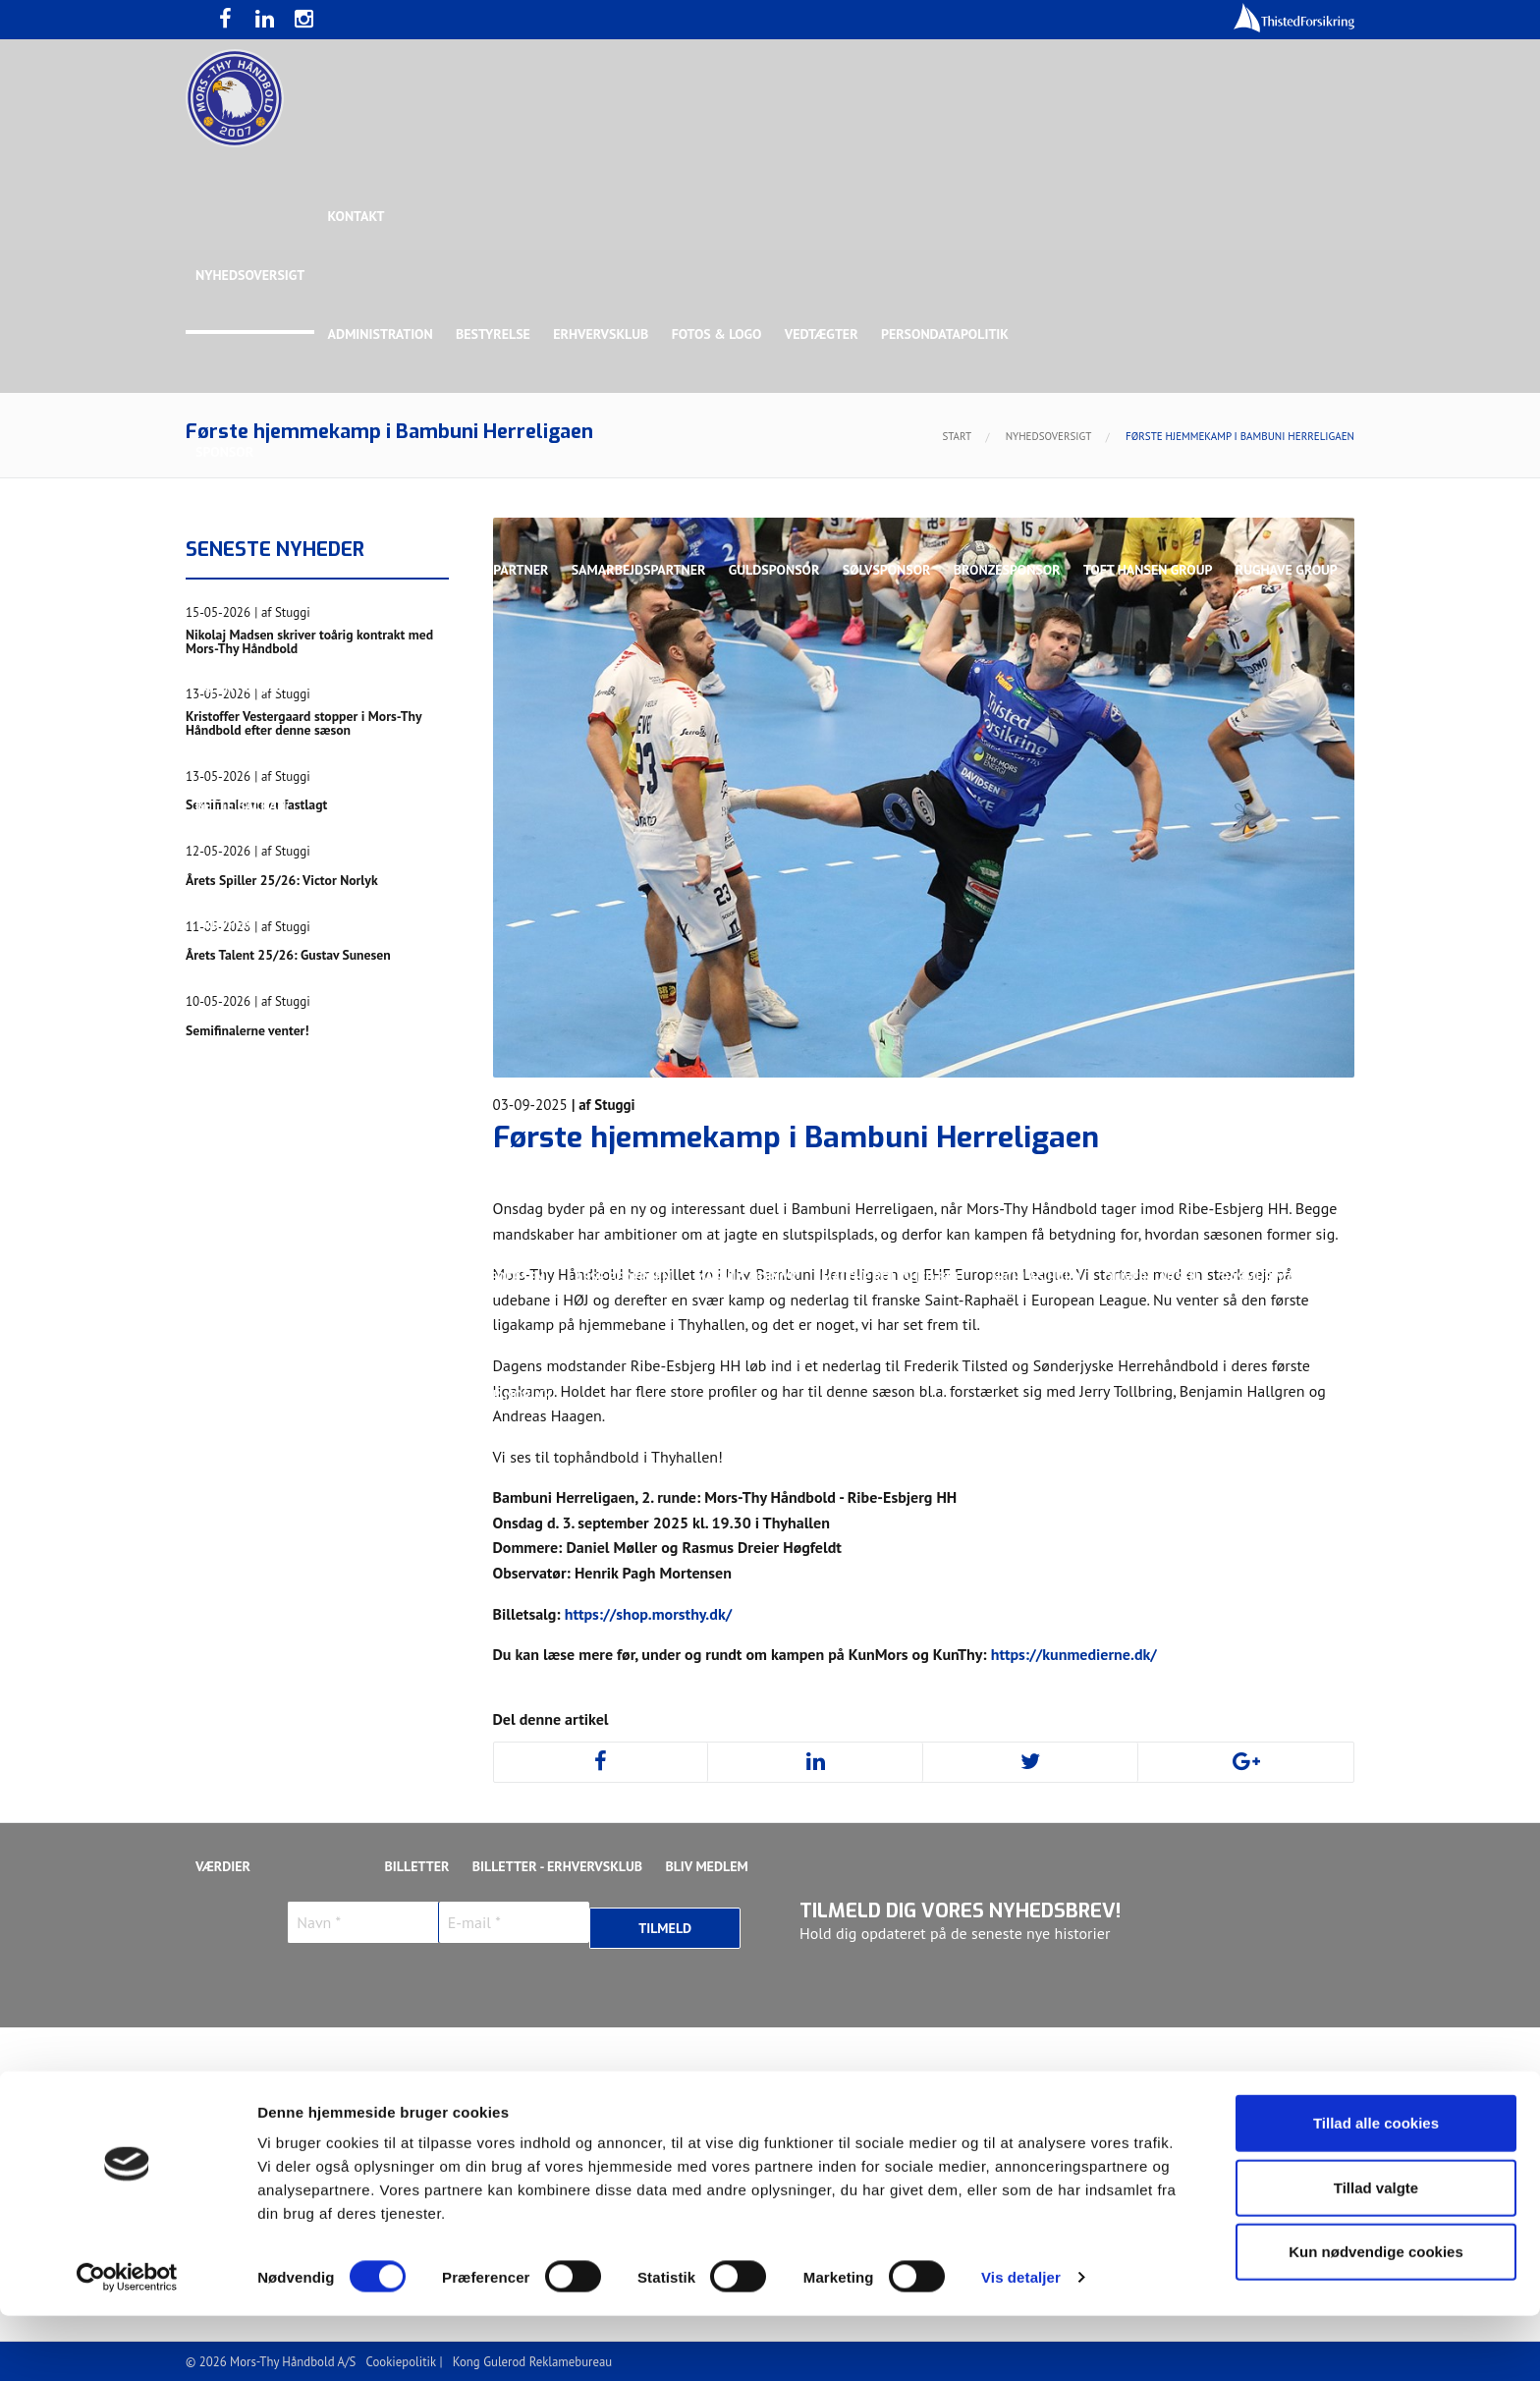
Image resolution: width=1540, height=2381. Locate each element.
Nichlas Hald (1041, 1277)
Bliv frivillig (318, 1807)
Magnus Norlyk (749, 1277)
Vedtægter (826, 334)
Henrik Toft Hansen (839, 1159)
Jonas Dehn (968, 1159)
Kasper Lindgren (1226, 1159)
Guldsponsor (778, 570)
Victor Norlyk (507, 1395)
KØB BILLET (421, 1748)
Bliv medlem (710, 1866)
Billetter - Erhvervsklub (560, 1866)
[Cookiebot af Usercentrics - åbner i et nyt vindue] (127, 2342)
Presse (218, 1748)
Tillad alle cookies (1376, 2188)
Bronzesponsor (1013, 570)
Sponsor (224, 452)
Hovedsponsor (245, 570)
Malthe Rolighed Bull (898, 1277)
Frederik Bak (511, 1159)
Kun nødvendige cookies (1376, 2316)
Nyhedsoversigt (249, 275)
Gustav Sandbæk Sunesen (664, 1159)
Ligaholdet (233, 1041)
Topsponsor (360, 570)
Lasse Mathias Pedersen (465, 1277)
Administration (381, 334)
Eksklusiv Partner (487, 570)
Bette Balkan (240, 805)
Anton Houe (235, 1159)
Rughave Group (246, 687)
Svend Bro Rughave (370, 1395)
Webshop (806, 1807)
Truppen (223, 923)
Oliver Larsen (1157, 1277)
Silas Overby (238, 1395)
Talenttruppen (479, 1513)
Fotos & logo (721, 334)
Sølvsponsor (892, 570)
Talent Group (366, 687)
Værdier (222, 1866)
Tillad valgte (1376, 2252)
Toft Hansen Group (1155, 570)
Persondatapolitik (951, 334)
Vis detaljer (1021, 2342)
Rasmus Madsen (1280, 1277)
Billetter (418, 1866)
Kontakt (357, 216)
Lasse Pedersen (622, 1277)
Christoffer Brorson (372, 1159)
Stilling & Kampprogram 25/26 (299, 1571)
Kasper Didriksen (1087, 1159)
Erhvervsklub (603, 334)
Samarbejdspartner (642, 570)
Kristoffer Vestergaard (277, 1277)
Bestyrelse (495, 334)
